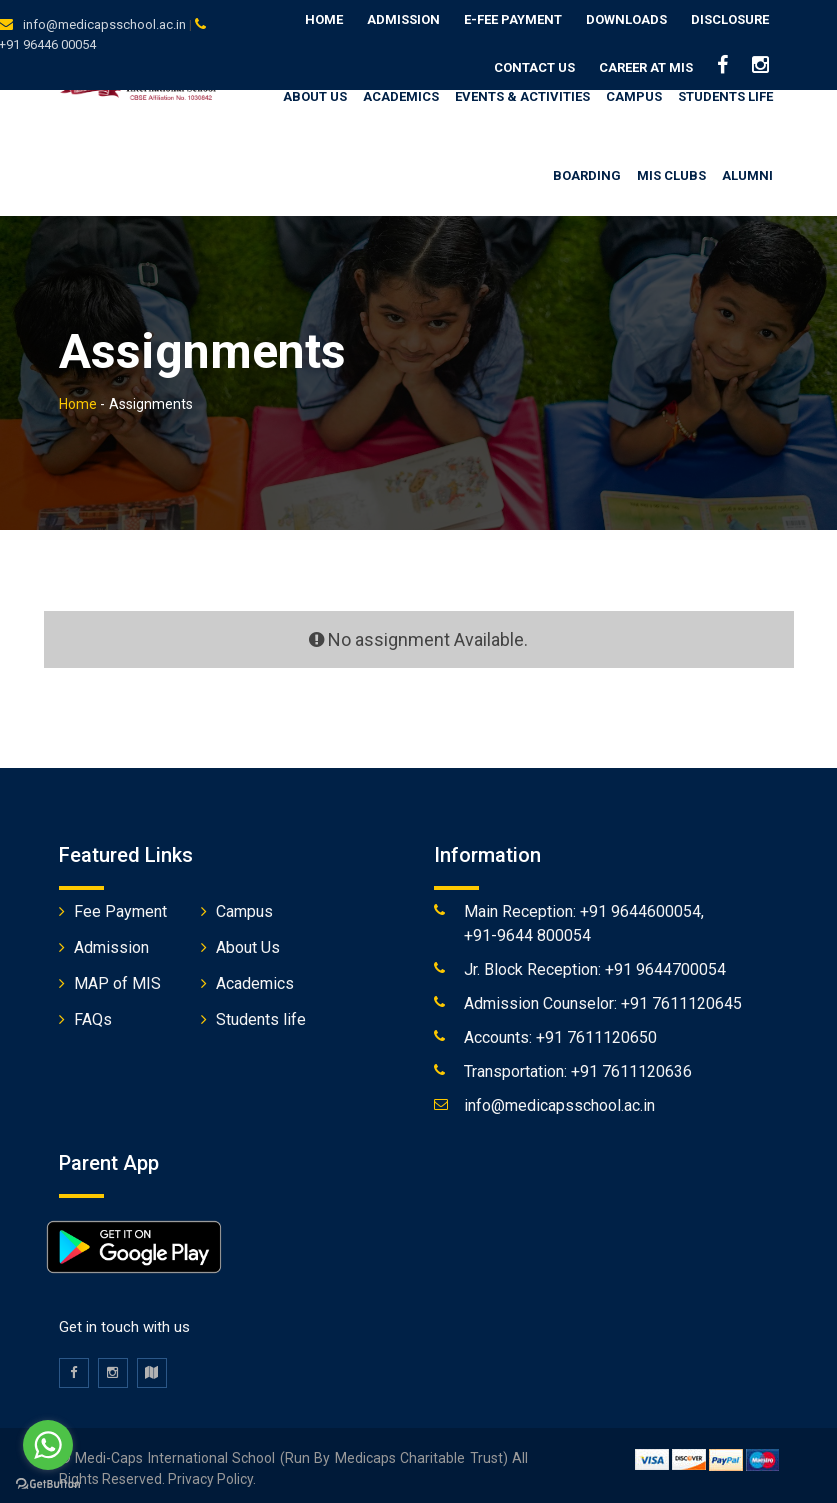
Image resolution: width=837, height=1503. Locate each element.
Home (324, 19)
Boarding (587, 169)
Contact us (534, 67)
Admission (403, 19)
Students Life (725, 89)
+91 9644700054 (665, 963)
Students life (261, 1013)
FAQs (93, 1013)
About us (315, 89)
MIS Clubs (671, 169)
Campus (634, 89)
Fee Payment (120, 905)
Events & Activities (522, 89)
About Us (248, 941)
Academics (401, 89)
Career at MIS (646, 67)
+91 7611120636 (631, 1065)
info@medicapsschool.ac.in (104, 24)
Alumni (747, 169)
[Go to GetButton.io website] (48, 1483)
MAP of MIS (117, 977)
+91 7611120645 (681, 997)
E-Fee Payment (513, 19)
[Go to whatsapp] (48, 1445)
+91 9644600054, (642, 905)
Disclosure (730, 19)
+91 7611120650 (596, 1031)
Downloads (626, 19)
